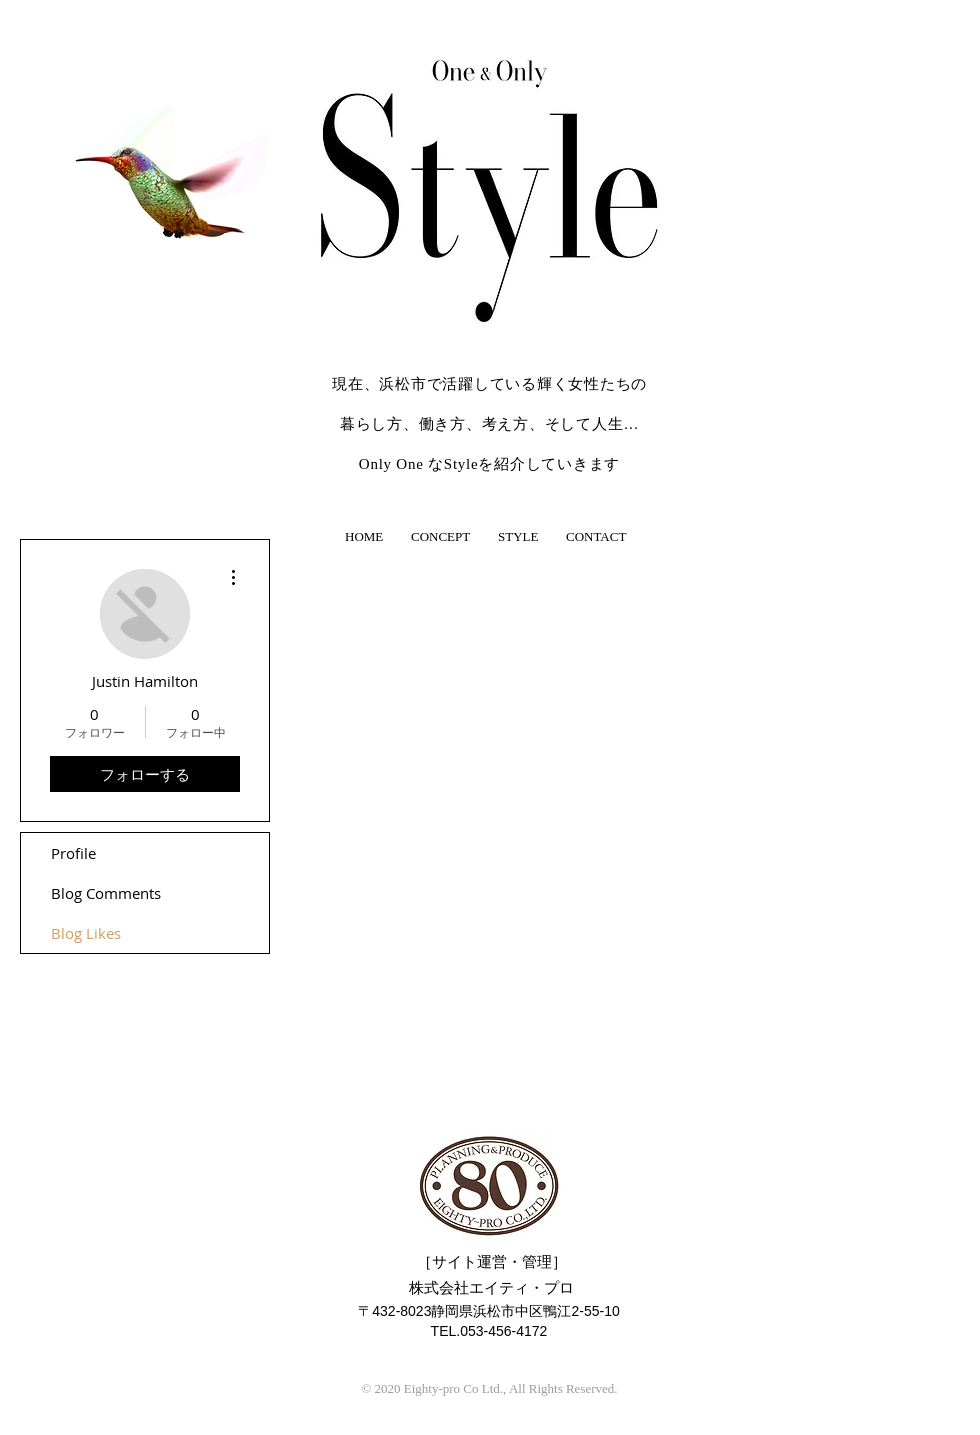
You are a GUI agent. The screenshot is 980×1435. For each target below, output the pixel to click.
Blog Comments (106, 893)
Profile (73, 853)
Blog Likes (86, 933)
